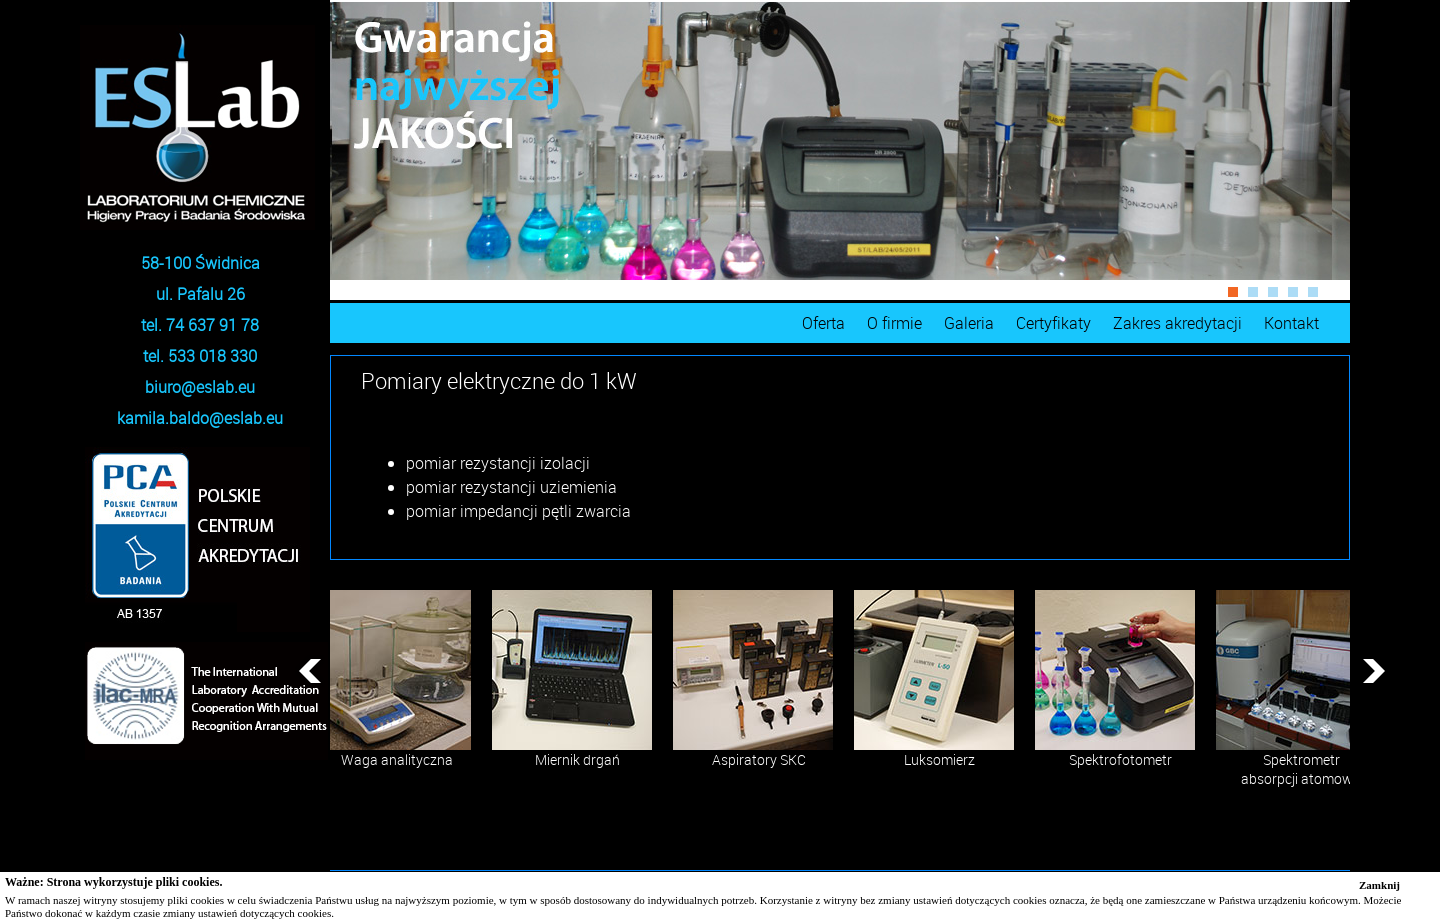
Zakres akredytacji (1177, 323)
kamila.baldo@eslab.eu (200, 418)
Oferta (823, 323)
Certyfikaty (1053, 323)
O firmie (894, 323)
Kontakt (1291, 323)
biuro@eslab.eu (200, 387)
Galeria (969, 323)
